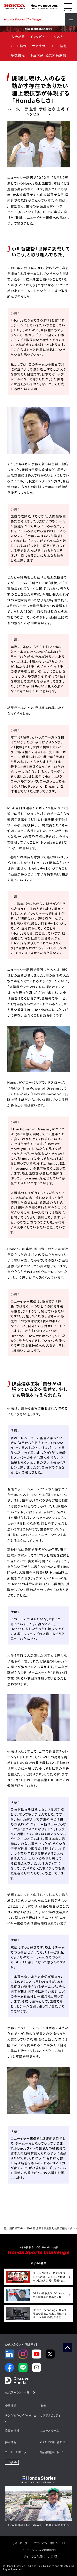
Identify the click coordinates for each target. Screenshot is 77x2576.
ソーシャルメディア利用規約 (38, 2550)
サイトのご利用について (38, 2556)
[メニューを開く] (68, 7)
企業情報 (10, 2405)
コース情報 (58, 46)
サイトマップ (20, 2543)
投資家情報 (12, 2430)
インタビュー (39, 36)
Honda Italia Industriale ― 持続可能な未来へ (38, 2525)
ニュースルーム (49, 2430)
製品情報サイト (49, 2452)
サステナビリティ (50, 2415)
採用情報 (10, 2442)
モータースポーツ (15, 2452)
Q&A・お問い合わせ (52, 2442)
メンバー (59, 36)
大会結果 (18, 36)
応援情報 (18, 55)
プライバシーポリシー (47, 2543)
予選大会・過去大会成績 (48, 55)
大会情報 (38, 46)
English (12, 2462)
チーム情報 (18, 46)
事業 (43, 2405)
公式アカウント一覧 (17, 2392)
